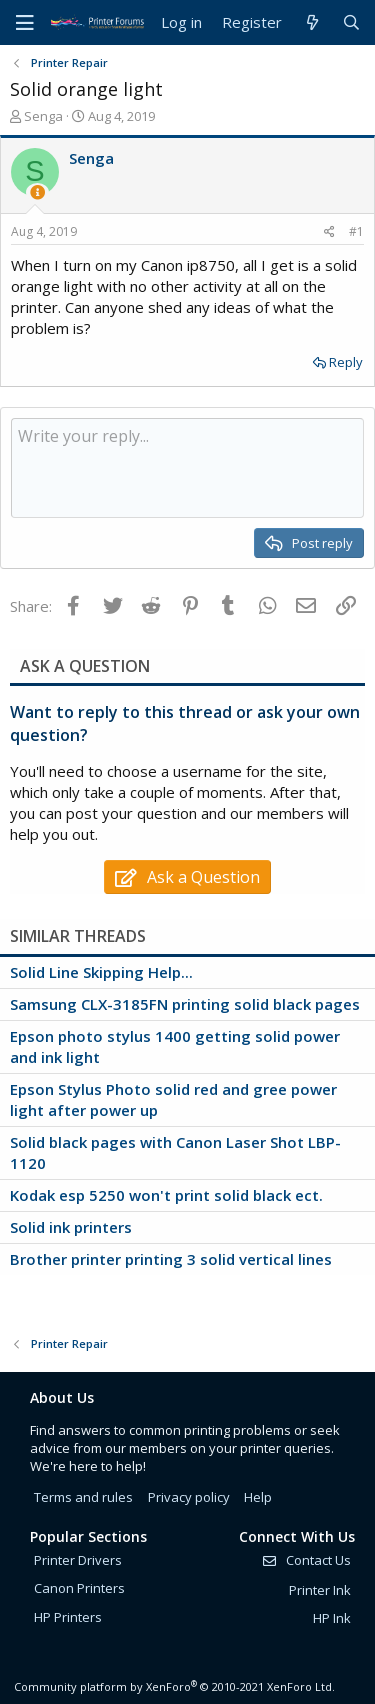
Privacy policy (189, 1497)
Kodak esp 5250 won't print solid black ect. (166, 1195)
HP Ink (332, 1618)
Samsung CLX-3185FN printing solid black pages (185, 1004)
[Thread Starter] (37, 192)
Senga (43, 116)
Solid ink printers (71, 1227)
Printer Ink (320, 1590)
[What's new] (311, 22)
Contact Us (306, 1560)
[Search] (351, 22)
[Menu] (25, 23)
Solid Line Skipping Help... (101, 972)
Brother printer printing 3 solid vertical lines (171, 1259)
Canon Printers (79, 1588)
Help (258, 1497)
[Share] (329, 232)
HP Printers (68, 1617)
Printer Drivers (78, 1560)
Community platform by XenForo (174, 1686)
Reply (346, 362)
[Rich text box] (187, 468)
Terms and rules (83, 1497)
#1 (356, 231)
